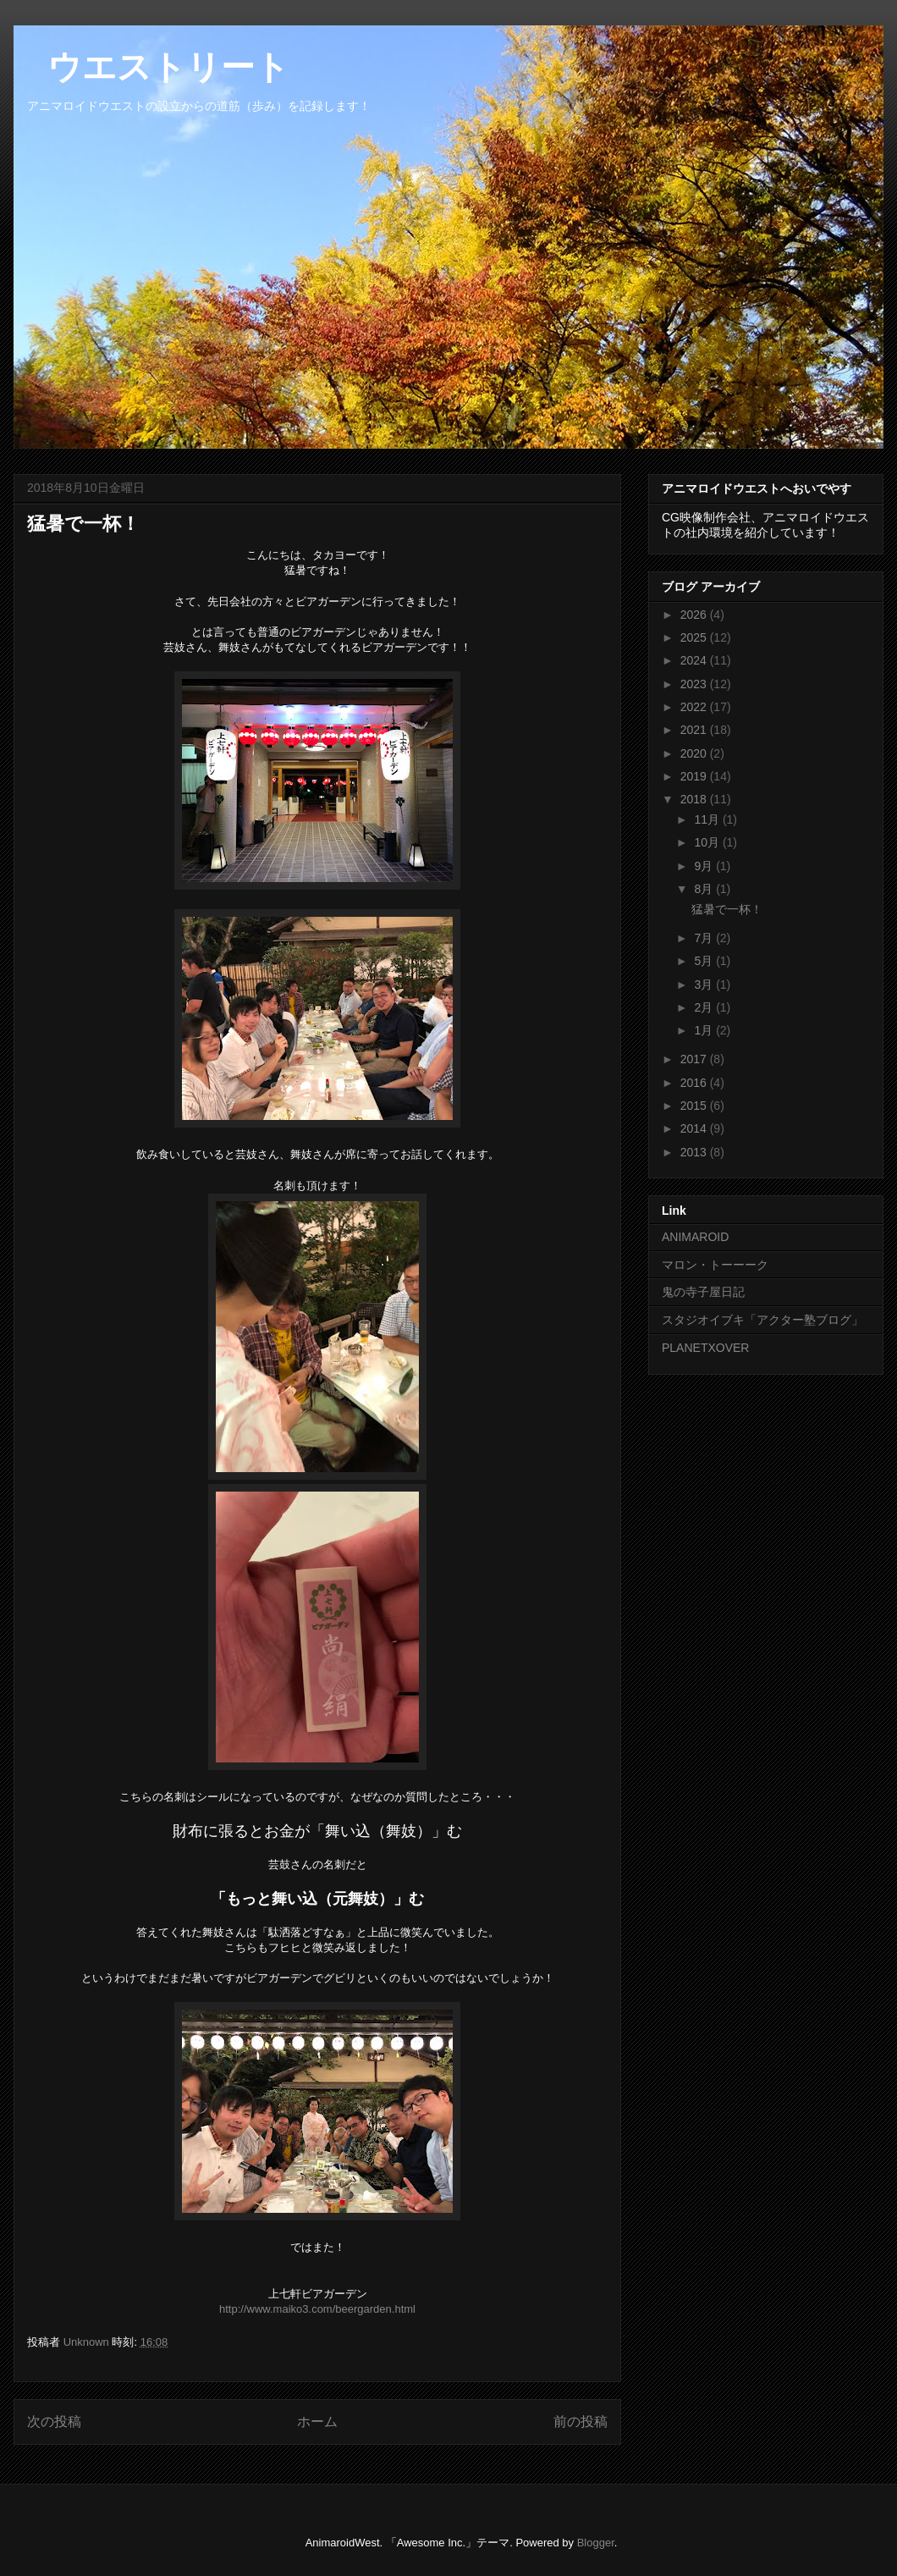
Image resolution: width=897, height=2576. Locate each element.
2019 (695, 776)
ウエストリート (151, 66)
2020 (695, 753)
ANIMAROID (695, 1237)
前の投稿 (580, 2421)
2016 (695, 1082)
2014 (695, 1128)
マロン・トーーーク (715, 1264)
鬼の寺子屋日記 (703, 1292)
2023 (695, 684)
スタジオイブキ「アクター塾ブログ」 (762, 1320)
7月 (705, 938)
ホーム (317, 2421)
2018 (695, 799)
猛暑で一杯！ (726, 909)
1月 (705, 1030)
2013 (695, 1152)
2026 (695, 614)
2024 (695, 660)
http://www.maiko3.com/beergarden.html (317, 2309)
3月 (705, 984)
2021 (695, 729)
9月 (705, 866)
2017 (695, 1059)
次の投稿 (54, 2421)
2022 (695, 707)
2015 (695, 1105)
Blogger (595, 2542)
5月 (705, 961)
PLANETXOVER (705, 1347)
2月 (705, 1007)
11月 (708, 819)
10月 (708, 842)
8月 (705, 889)
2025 (695, 637)
